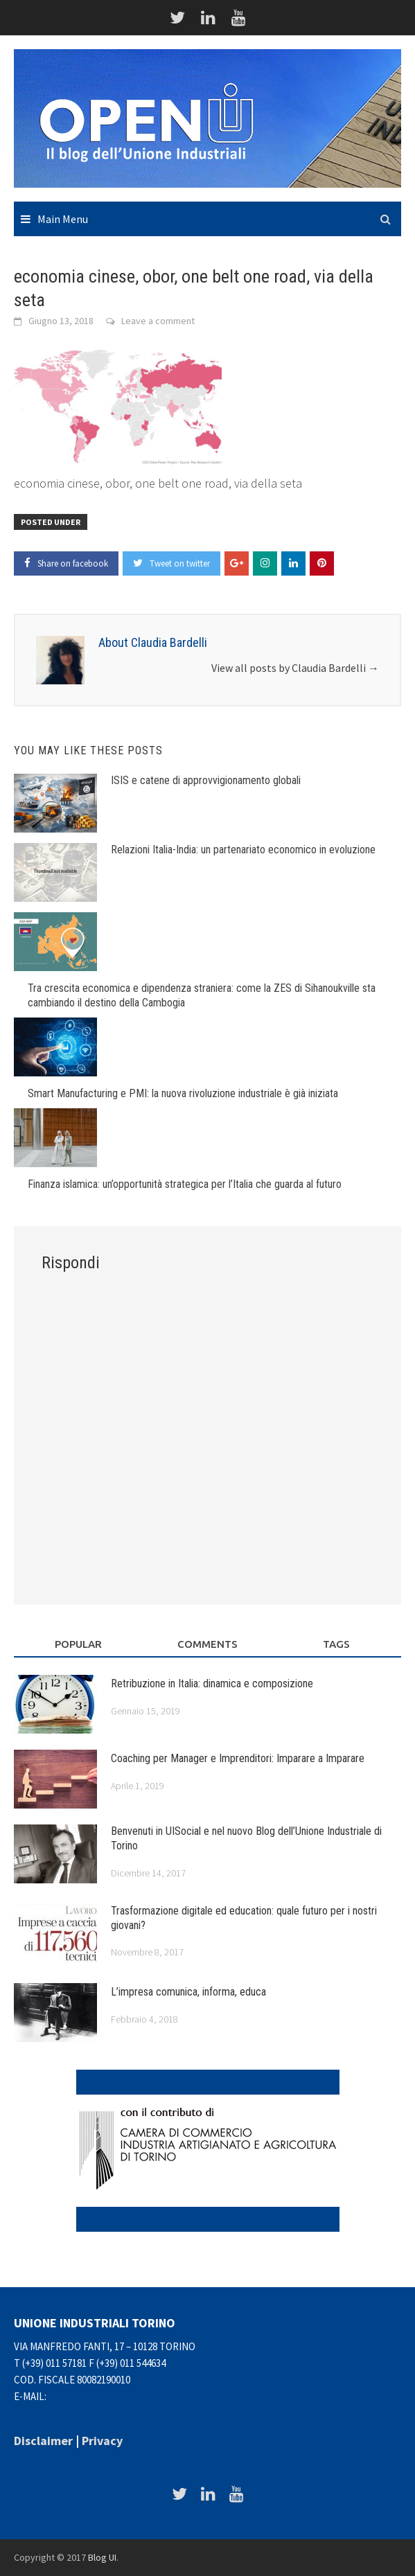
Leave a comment (158, 320)
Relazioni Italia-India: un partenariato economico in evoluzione (243, 849)
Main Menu (62, 219)
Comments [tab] (207, 1644)
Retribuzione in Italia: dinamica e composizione (212, 1683)
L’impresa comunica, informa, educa (188, 1991)
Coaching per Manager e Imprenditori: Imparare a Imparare (237, 1758)
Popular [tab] (78, 1644)
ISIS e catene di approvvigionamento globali (206, 780)
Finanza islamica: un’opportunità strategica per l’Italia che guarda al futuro (185, 1184)
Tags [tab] (336, 1644)
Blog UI (102, 2557)
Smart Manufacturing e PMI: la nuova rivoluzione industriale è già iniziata (183, 1093)
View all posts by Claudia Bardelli (295, 668)
